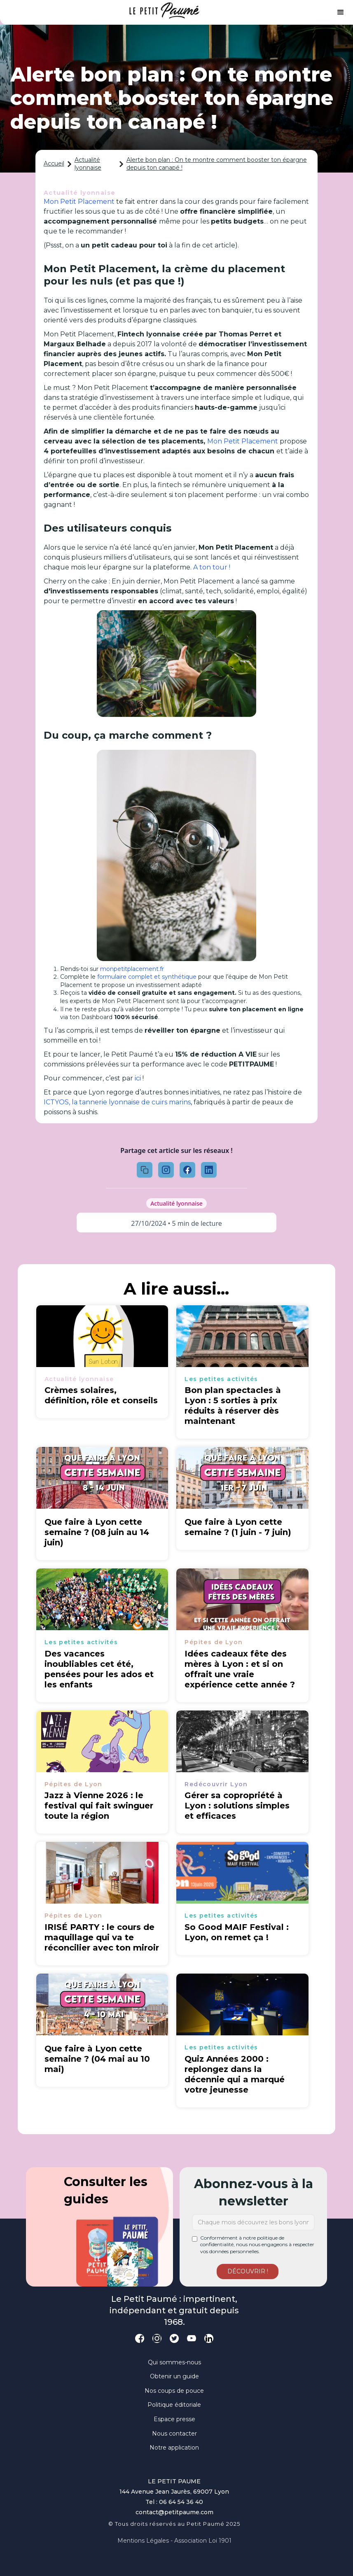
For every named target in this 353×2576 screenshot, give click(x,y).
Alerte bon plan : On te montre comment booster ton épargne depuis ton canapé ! (216, 164)
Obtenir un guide (174, 2376)
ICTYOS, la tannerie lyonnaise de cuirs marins (117, 1102)
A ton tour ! (211, 567)
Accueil (54, 163)
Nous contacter (174, 2433)
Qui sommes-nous (174, 2362)
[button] (340, 12)
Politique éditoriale (174, 2404)
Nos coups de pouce (174, 2390)
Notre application (174, 2447)
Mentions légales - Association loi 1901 (174, 2540)
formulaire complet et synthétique (146, 976)
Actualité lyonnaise (88, 164)
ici (137, 1078)
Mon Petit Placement (79, 201)
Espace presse (174, 2419)
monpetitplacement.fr (131, 969)
